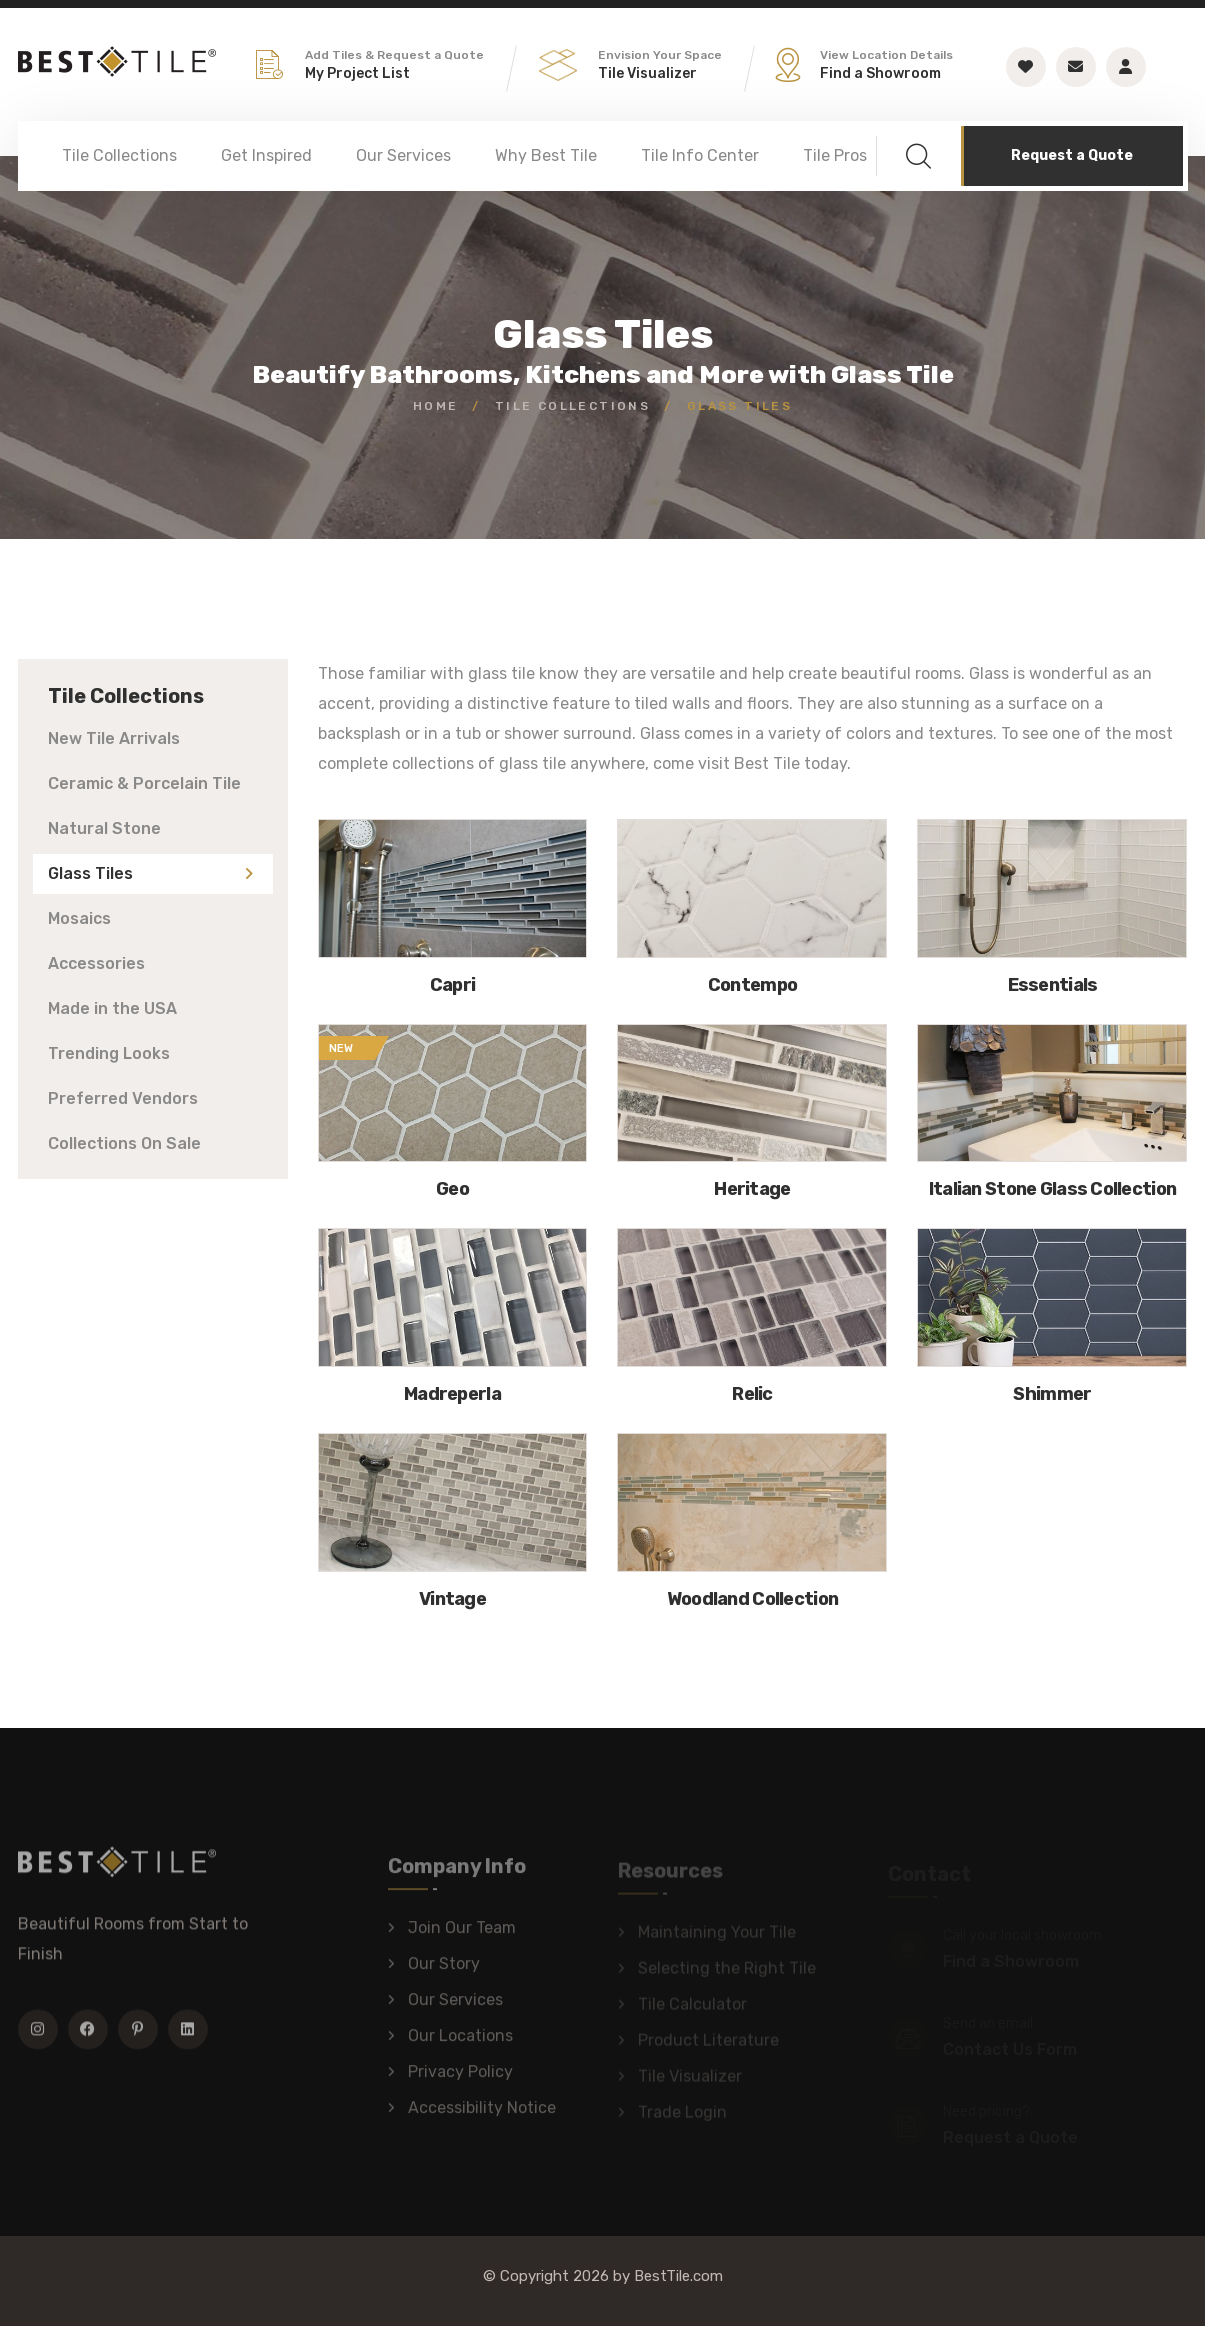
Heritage (752, 1189)
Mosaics (79, 918)
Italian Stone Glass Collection (1052, 1189)
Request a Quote (1072, 155)
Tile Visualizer (647, 73)
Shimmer (1052, 1394)
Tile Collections (119, 155)
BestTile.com (678, 2276)
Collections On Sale (124, 1143)
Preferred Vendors (123, 1098)
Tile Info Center (700, 155)
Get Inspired (266, 155)
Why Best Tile (546, 155)
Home (436, 406)
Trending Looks (109, 1053)
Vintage (452, 1599)
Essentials (1053, 985)
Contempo (752, 985)
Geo (452, 1189)
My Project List (357, 73)
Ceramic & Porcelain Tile (144, 783)
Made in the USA (112, 1008)
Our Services (403, 155)
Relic (752, 1394)
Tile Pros (835, 155)
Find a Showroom (880, 73)
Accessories (96, 963)
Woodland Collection (752, 1599)
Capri (452, 985)
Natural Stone (104, 828)
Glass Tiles (90, 873)
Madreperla (452, 1394)
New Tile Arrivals (114, 738)
